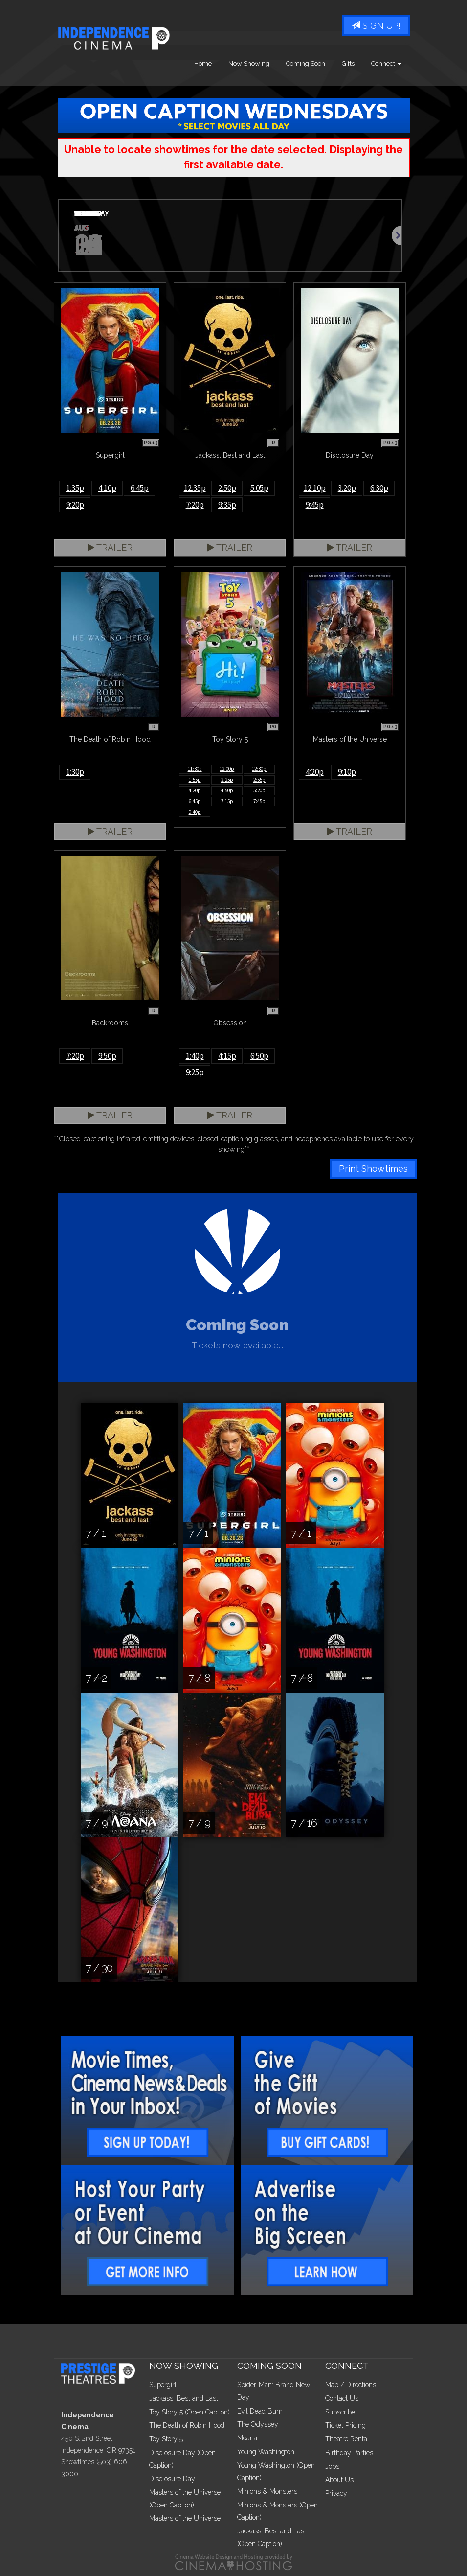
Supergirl (163, 2385)
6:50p (259, 1055)
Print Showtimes (373, 1168)
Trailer (110, 547)
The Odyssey (257, 2424)
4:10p (107, 488)
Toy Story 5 (166, 2439)
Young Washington (265, 2452)
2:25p (227, 779)
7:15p (227, 801)
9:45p (315, 504)
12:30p (259, 769)
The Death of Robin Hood (186, 2425)
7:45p (259, 801)
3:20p (347, 488)
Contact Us (341, 2398)
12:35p (195, 488)
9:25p (195, 1072)
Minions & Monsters (267, 2491)
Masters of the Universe (185, 2518)
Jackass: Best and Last (183, 2398)
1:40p (195, 1055)
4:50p (227, 790)
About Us (339, 2479)
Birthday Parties (349, 2453)
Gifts (348, 63)
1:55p (195, 779)
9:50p (107, 1055)
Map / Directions (350, 2385)
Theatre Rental (347, 2439)
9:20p (75, 504)
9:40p (195, 812)
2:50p (227, 488)
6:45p (140, 488)
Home (203, 63)
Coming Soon (305, 63)
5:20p (259, 790)
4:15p (227, 1055)
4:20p (195, 790)
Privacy (336, 2493)
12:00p (227, 769)
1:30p (75, 771)
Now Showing (248, 63)
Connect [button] (386, 63)
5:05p (259, 488)
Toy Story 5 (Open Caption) (189, 2412)
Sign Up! (375, 26)
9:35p (227, 504)
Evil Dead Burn (260, 2411)
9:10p (347, 771)
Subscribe (340, 2412)
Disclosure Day (172, 2479)
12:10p (315, 488)
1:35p (75, 488)
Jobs (332, 2466)
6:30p (379, 488)
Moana (247, 2438)
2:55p (259, 779)
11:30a (195, 769)
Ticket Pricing (345, 2425)
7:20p (195, 504)
